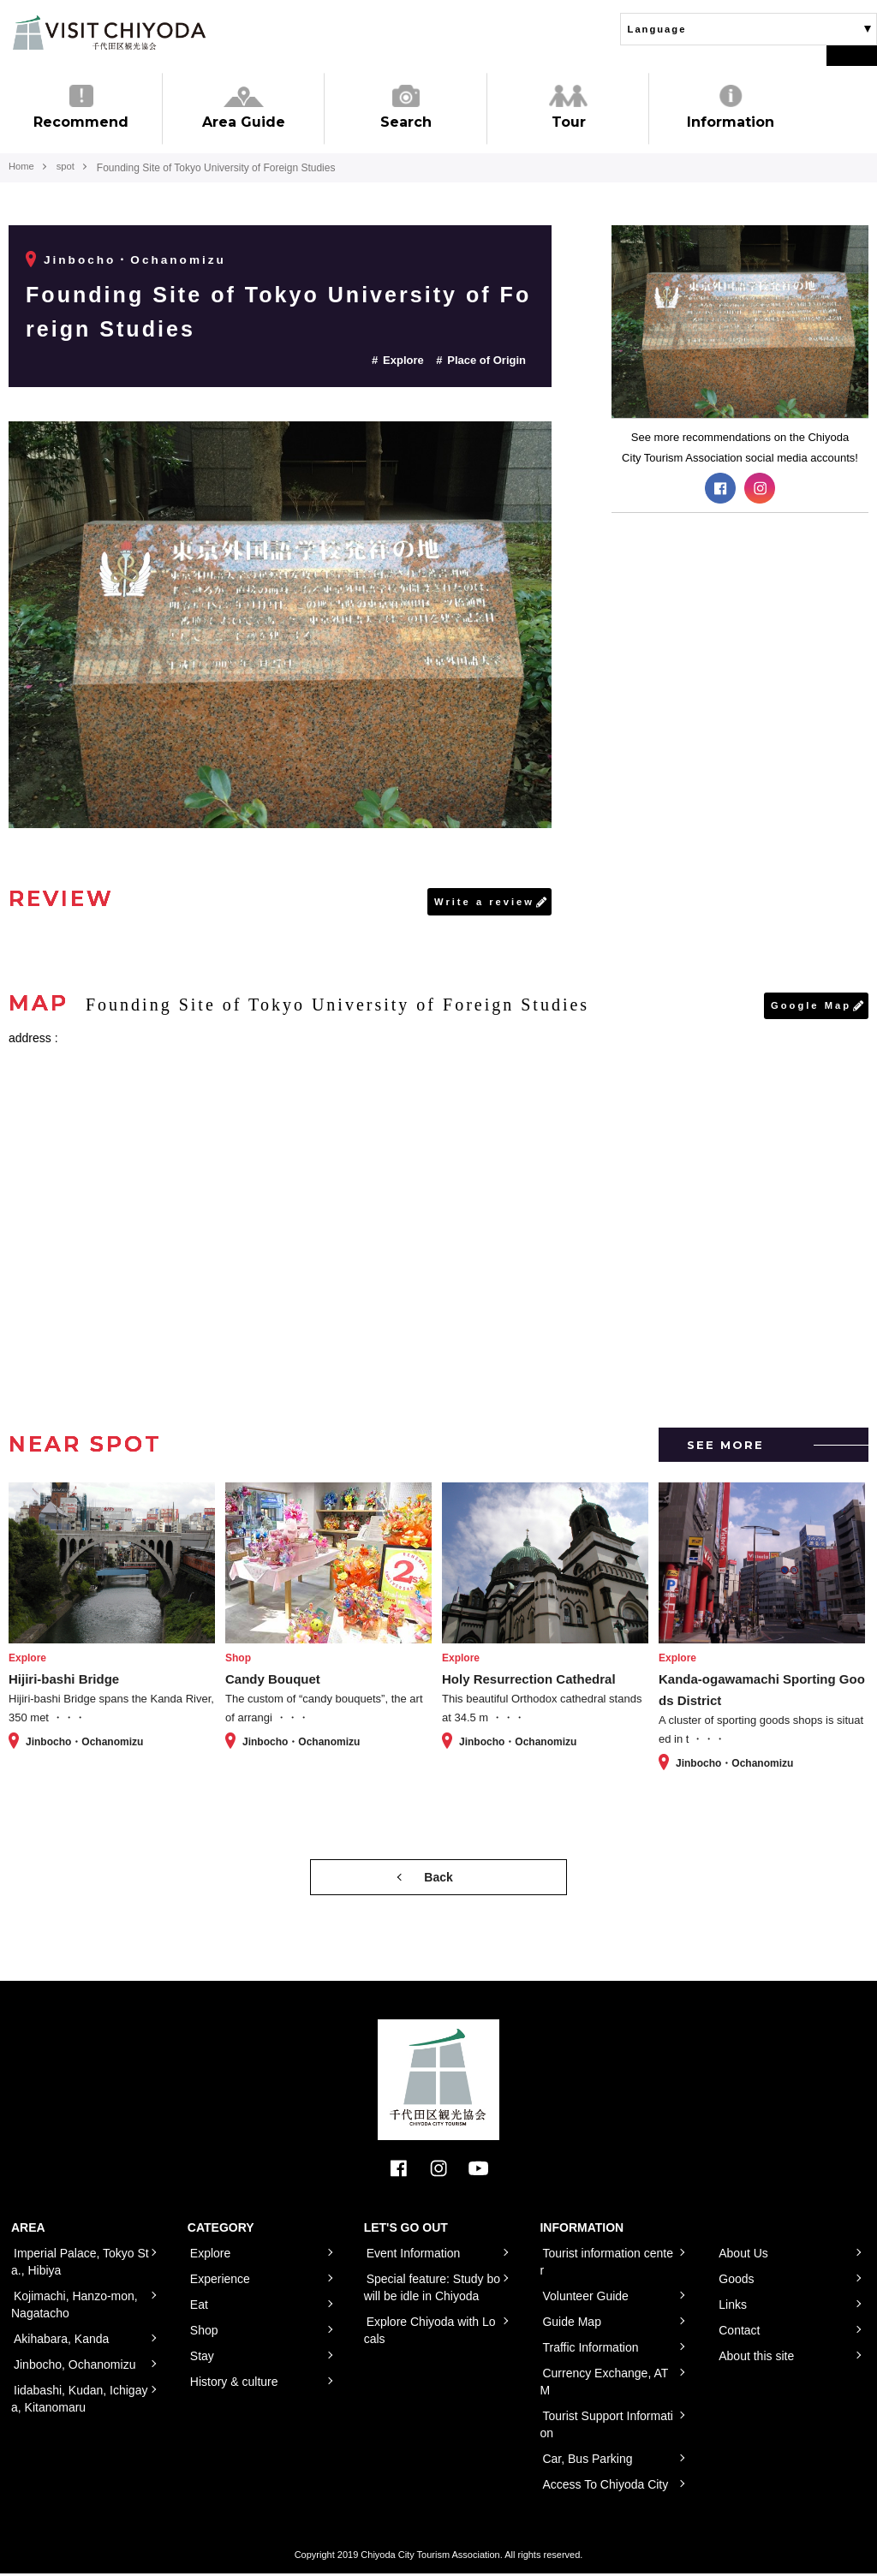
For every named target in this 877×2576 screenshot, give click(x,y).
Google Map (809, 1007)
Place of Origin (486, 360)
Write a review (482, 902)
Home (22, 168)
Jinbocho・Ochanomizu (137, 259)
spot (70, 168)
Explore (403, 360)
